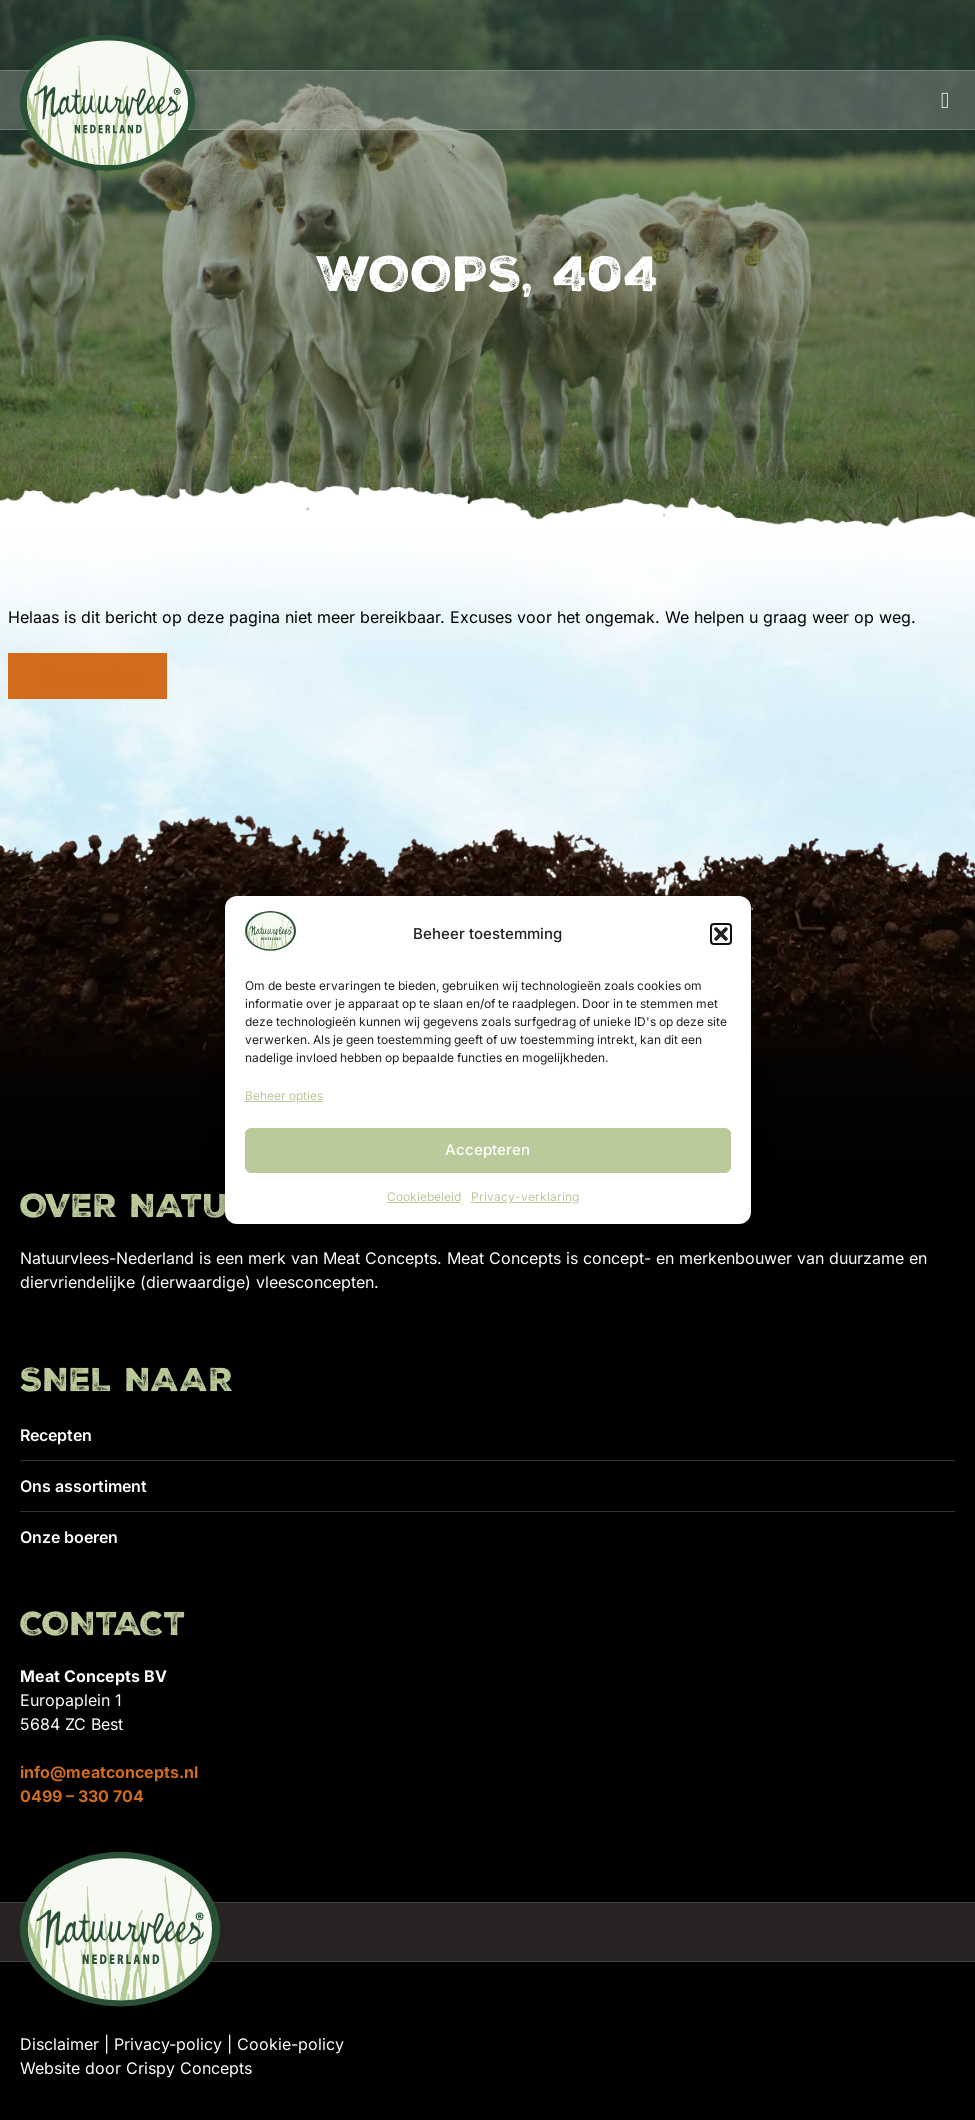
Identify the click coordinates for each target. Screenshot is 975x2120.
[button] (721, 934)
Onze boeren (69, 1537)
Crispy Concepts (189, 2068)
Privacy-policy (168, 2044)
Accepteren (487, 1149)
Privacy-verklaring (525, 1196)
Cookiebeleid (424, 1196)
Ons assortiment (83, 1486)
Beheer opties (284, 1095)
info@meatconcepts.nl (109, 1772)
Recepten (56, 1435)
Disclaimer (59, 2044)
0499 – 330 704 (82, 1796)
